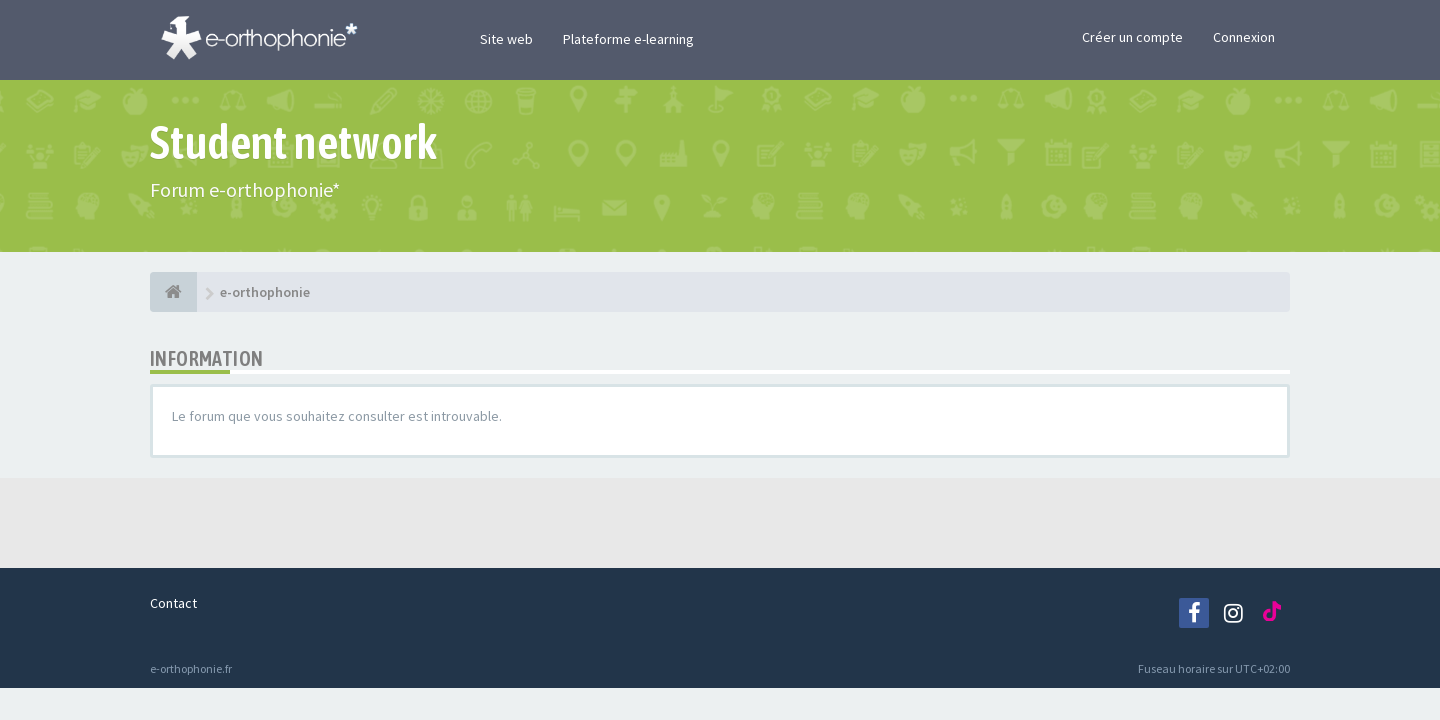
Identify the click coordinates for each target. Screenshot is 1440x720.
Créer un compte (1132, 37)
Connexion (1244, 37)
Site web (506, 39)
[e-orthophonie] (173, 292)
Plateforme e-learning (628, 39)
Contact (173, 603)
